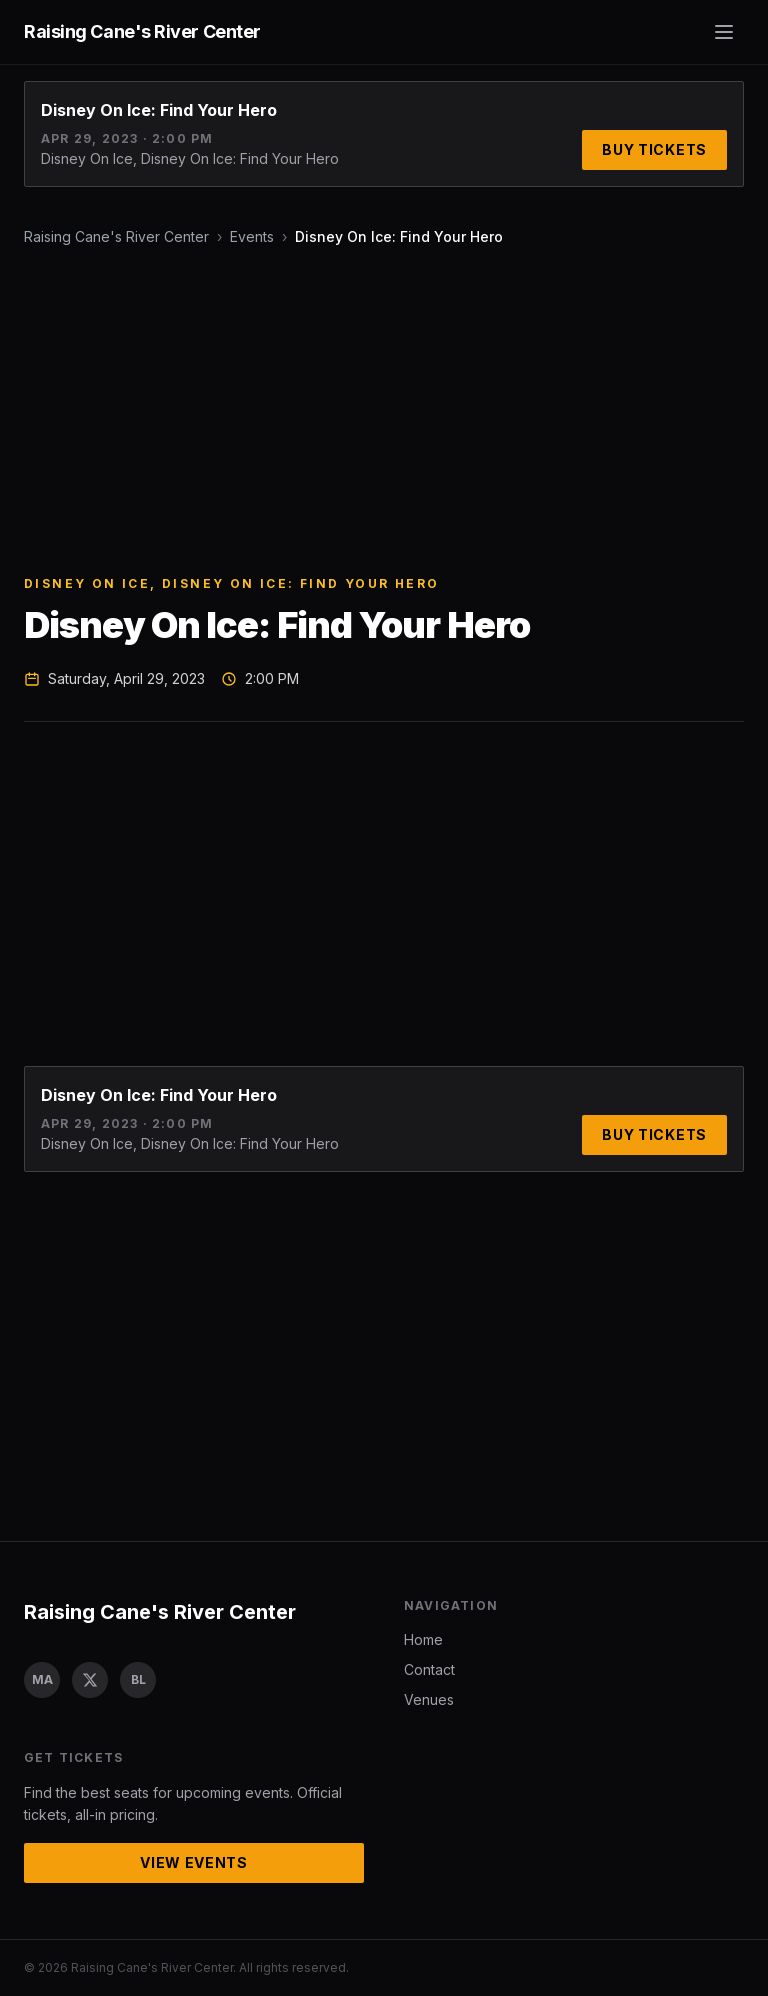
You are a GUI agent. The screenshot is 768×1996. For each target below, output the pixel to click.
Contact (429, 1669)
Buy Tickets (654, 149)
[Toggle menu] (724, 32)
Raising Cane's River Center (116, 236)
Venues (429, 1699)
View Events (194, 1862)
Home (423, 1639)
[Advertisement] (384, 411)
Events (252, 236)
